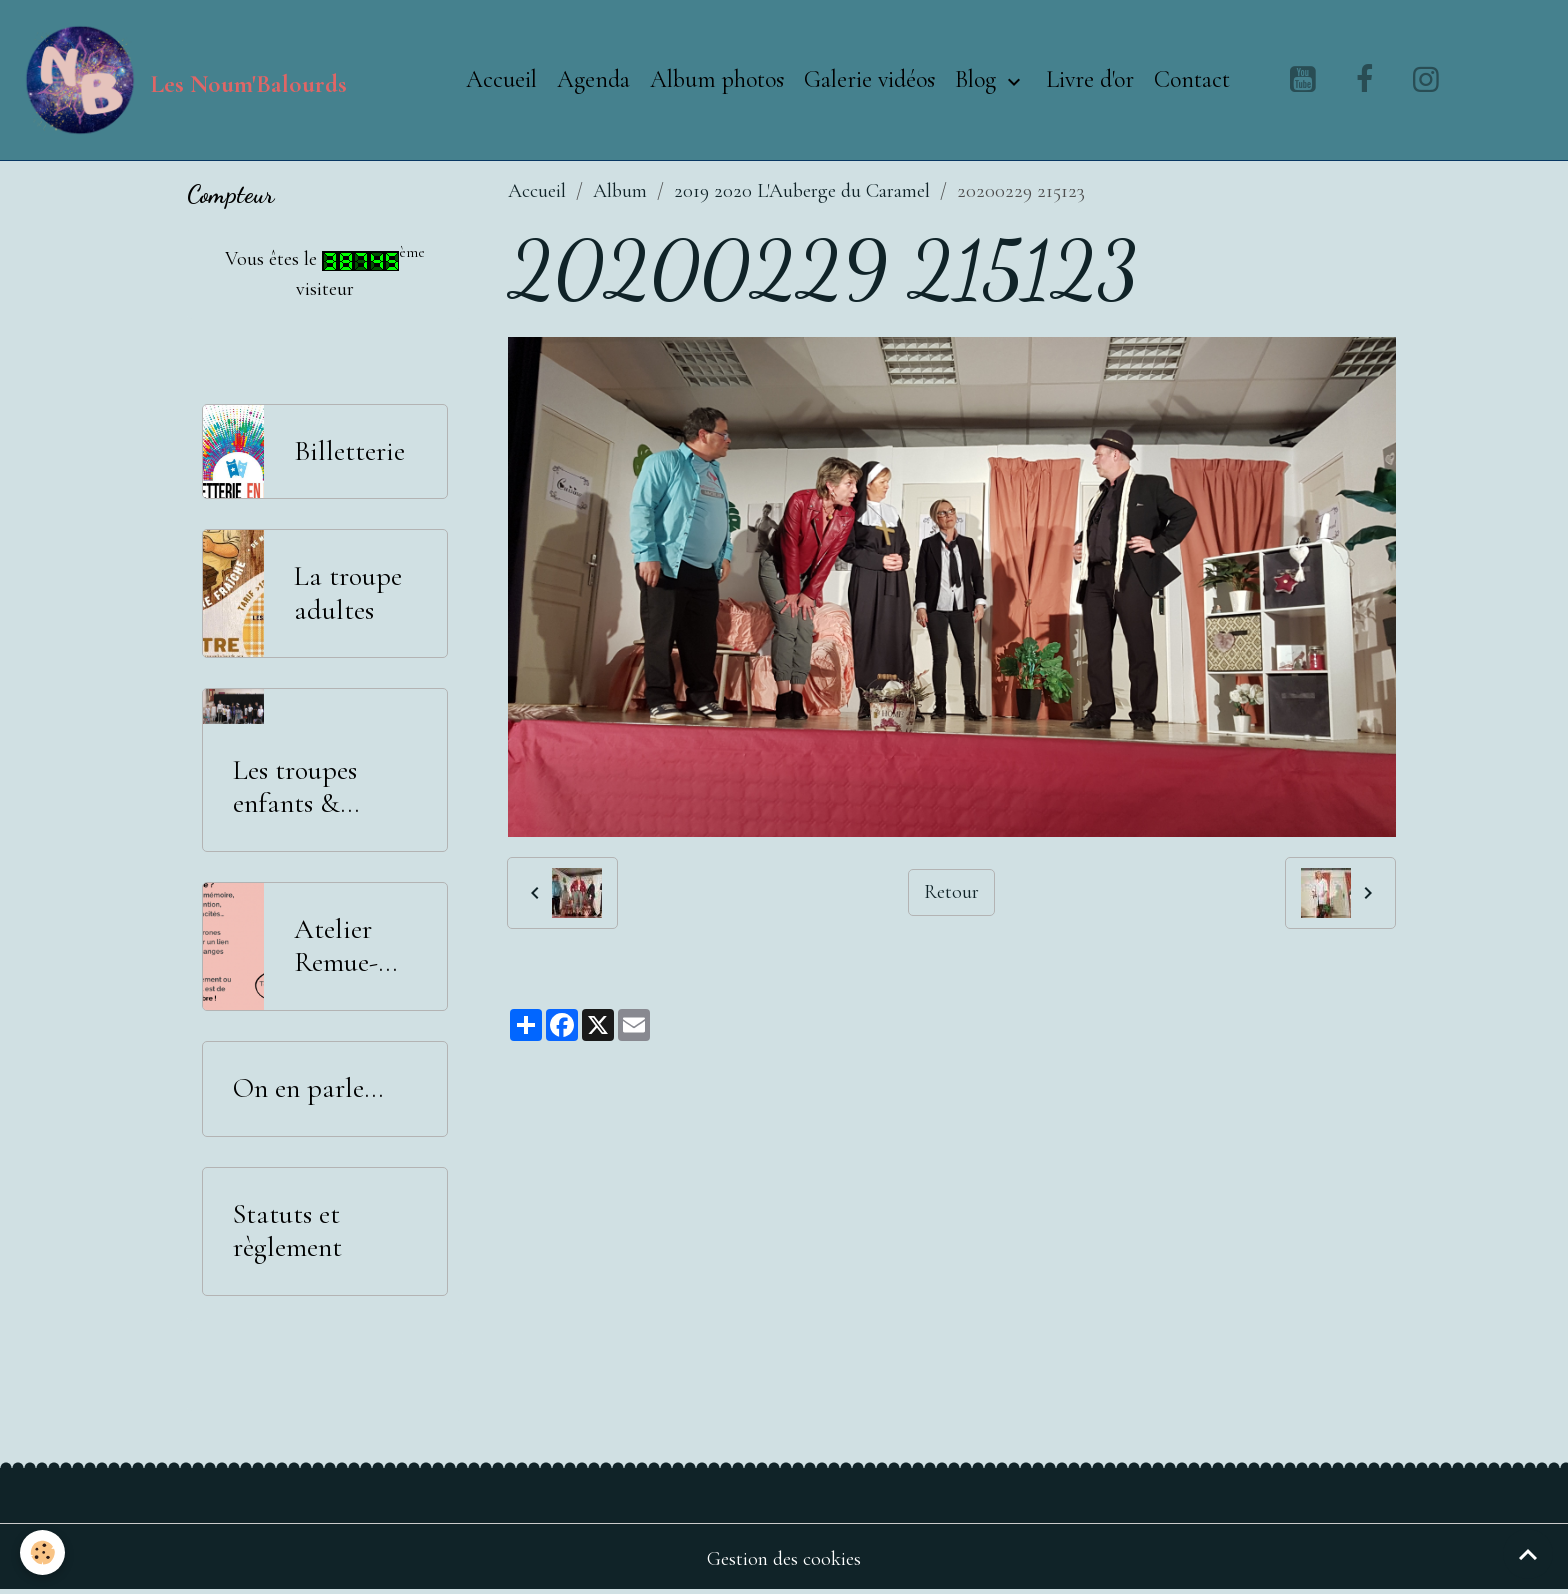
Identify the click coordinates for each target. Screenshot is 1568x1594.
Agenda (593, 79)
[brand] (183, 80)
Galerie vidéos (869, 79)
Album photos (717, 79)
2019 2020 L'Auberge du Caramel (802, 191)
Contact (1192, 79)
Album (620, 191)
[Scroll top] (1528, 1554)
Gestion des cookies (784, 1559)
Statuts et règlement (287, 1231)
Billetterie (349, 451)
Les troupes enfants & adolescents (295, 787)
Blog (978, 79)
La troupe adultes (348, 593)
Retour (951, 892)
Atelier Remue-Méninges (345, 946)
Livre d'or (1090, 79)
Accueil (501, 79)
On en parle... (308, 1088)
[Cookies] (42, 1552)
